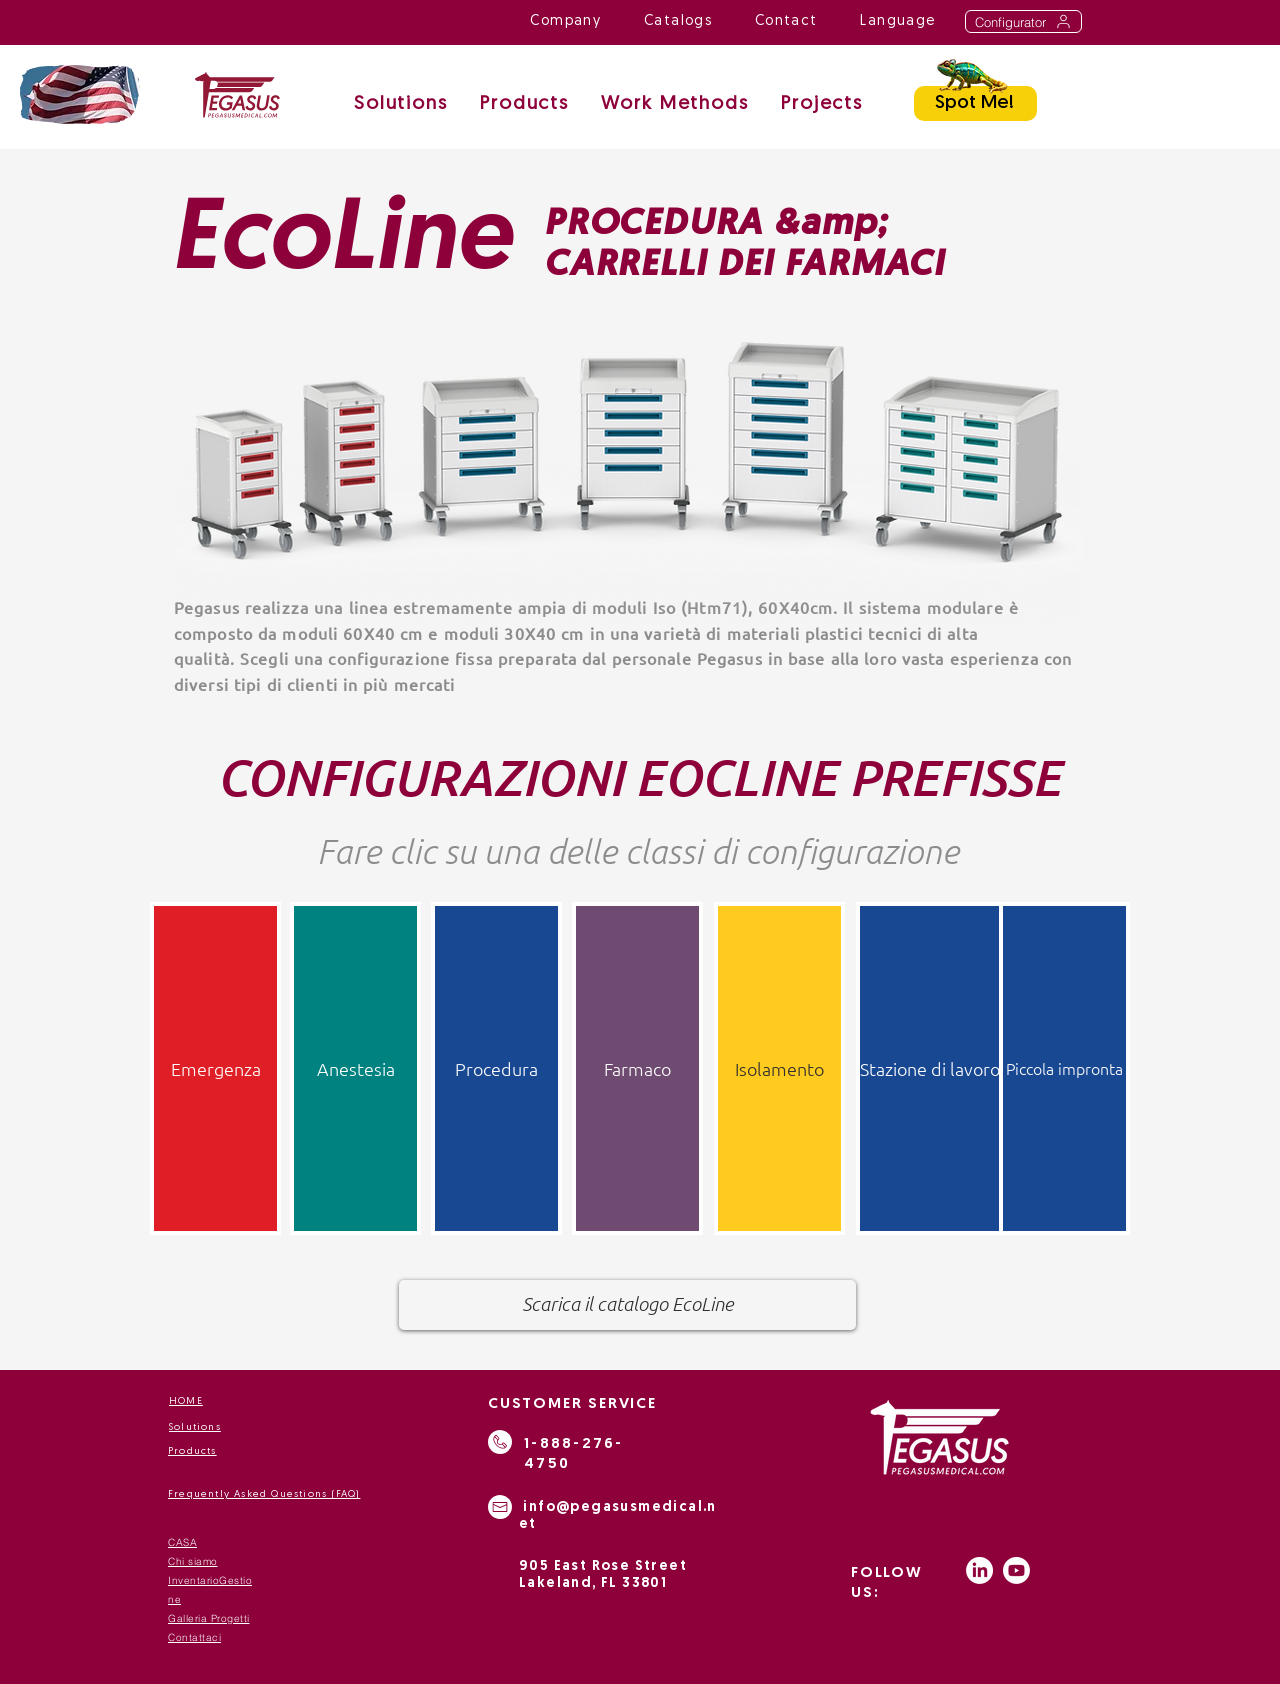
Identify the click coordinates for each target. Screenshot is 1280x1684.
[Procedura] (496, 1068)
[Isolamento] (779, 1068)
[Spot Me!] (975, 103)
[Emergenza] (215, 1068)
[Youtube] (1016, 1570)
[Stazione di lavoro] (930, 1068)
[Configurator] (1023, 21)
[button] (675, 105)
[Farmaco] (637, 1068)
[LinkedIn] (979, 1570)
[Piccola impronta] (1064, 1068)
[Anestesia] (355, 1068)
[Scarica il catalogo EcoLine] (627, 1305)
